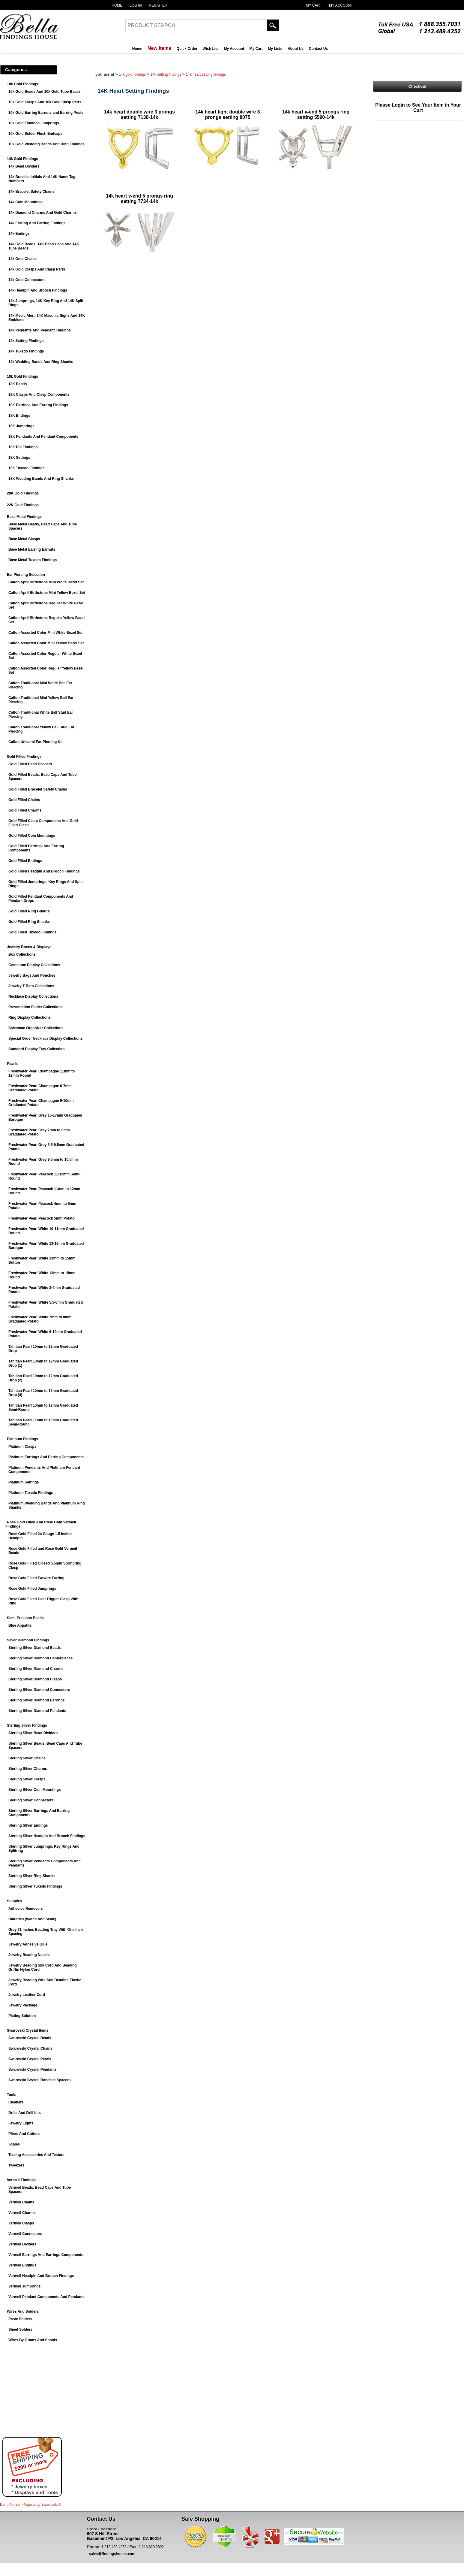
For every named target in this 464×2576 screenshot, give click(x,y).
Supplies (14, 1901)
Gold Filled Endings (25, 861)
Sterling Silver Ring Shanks (31, 1876)
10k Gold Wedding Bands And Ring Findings (46, 144)
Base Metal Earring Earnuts (31, 549)
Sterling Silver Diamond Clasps (35, 1679)
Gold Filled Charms (24, 810)
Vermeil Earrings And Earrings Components (45, 2255)
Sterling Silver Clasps (26, 1779)
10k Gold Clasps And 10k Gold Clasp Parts (44, 102)
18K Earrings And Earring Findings (38, 405)
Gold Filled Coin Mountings (31, 835)
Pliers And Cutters (24, 2134)
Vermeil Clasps (21, 2223)
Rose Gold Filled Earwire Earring (36, 1578)
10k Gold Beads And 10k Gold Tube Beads (44, 91)
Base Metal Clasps (24, 539)
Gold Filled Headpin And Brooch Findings (44, 871)
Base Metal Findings (24, 517)
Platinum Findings (22, 1439)
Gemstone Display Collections (34, 965)
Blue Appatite (19, 1625)
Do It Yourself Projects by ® (30, 2504)
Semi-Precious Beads (25, 1618)
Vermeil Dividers (22, 2244)
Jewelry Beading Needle (28, 1955)
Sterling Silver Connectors (31, 1800)
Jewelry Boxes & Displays (29, 947)
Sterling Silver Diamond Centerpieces (40, 1658)
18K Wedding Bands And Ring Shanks (41, 478)
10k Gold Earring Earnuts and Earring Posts (45, 112)
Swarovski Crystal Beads (29, 2038)
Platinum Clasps (22, 1446)
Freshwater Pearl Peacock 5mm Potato (41, 1218)
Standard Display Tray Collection (36, 1049)
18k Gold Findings (22, 376)
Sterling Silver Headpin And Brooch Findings (46, 1836)
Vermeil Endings (22, 2265)
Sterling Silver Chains (27, 1758)
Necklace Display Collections (33, 996)
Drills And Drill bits (24, 2113)
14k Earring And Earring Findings (36, 223)
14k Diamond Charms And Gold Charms (42, 212)
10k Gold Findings (22, 84)
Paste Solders (20, 2319)
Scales (14, 2144)
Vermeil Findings (21, 2180)
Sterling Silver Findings (27, 1725)
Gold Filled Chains (24, 800)
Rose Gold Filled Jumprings (32, 1588)
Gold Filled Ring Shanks (29, 922)
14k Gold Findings (22, 159)
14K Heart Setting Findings (206, 74)
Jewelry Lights (20, 2123)
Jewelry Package (22, 2005)
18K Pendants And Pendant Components (43, 436)
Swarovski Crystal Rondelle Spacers (39, 2080)
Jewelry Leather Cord (26, 1995)
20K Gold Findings (23, 493)
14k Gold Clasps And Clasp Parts (36, 269)
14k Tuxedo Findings (26, 351)
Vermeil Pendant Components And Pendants (46, 2297)
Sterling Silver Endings (28, 1825)
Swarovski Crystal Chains (30, 2048)
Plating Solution (22, 2016)
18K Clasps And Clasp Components (39, 394)
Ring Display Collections (29, 1017)
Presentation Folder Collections (35, 1007)
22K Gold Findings (23, 505)
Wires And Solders (23, 2311)
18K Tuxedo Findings (26, 468)
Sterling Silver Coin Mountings (34, 1790)
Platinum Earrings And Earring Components (46, 1457)
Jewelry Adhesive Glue (27, 1944)
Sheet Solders (20, 2329)
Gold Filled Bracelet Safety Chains (37, 789)
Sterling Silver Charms (27, 1769)
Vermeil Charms (22, 2213)
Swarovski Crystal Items (27, 2030)
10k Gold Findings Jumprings (33, 123)
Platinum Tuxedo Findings (30, 1493)
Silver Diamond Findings (28, 1640)
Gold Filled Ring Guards (28, 911)
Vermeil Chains (21, 2202)
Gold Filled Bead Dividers (30, 764)
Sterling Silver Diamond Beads (34, 1648)
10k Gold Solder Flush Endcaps (35, 134)
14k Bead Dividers (23, 166)
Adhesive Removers (25, 1908)
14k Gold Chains (22, 259)
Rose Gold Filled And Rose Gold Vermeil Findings (40, 1524)
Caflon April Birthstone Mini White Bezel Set (46, 582)
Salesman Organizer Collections (35, 1028)
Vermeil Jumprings (24, 2286)
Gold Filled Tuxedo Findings (32, 932)
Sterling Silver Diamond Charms (35, 1669)
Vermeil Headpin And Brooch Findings (41, 2276)
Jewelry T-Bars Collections (31, 986)
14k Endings (19, 233)
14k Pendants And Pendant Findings (39, 330)
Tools (11, 2095)
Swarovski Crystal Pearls (29, 2059)
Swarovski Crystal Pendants (32, 2069)
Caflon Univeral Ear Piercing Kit (35, 742)
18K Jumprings (21, 426)
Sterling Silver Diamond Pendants (37, 1711)
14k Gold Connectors (26, 280)
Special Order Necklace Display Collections (45, 1038)
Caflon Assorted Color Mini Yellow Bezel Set (46, 643)
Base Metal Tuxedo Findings (32, 560)
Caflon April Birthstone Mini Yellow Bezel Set (46, 593)
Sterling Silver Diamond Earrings (36, 1700)
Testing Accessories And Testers (36, 2155)
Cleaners (16, 2102)
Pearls (12, 1064)
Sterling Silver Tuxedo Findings (35, 1886)
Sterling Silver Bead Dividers (33, 1733)
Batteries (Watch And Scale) (32, 1919)
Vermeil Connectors (25, 2234)
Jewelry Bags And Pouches (31, 975)
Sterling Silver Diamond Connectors (39, 1690)
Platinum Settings (23, 1482)
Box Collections (22, 954)
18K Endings (19, 415)
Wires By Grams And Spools (32, 2340)
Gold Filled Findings (24, 756)
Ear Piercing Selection (26, 575)
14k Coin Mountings (25, 202)
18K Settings (19, 457)
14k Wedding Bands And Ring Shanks (40, 362)
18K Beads (17, 384)
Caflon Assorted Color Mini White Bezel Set (45, 632)
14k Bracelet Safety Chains (31, 191)
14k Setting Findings (25, 341)
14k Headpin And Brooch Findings (37, 290)
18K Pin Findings (22, 447)
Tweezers (16, 2165)
